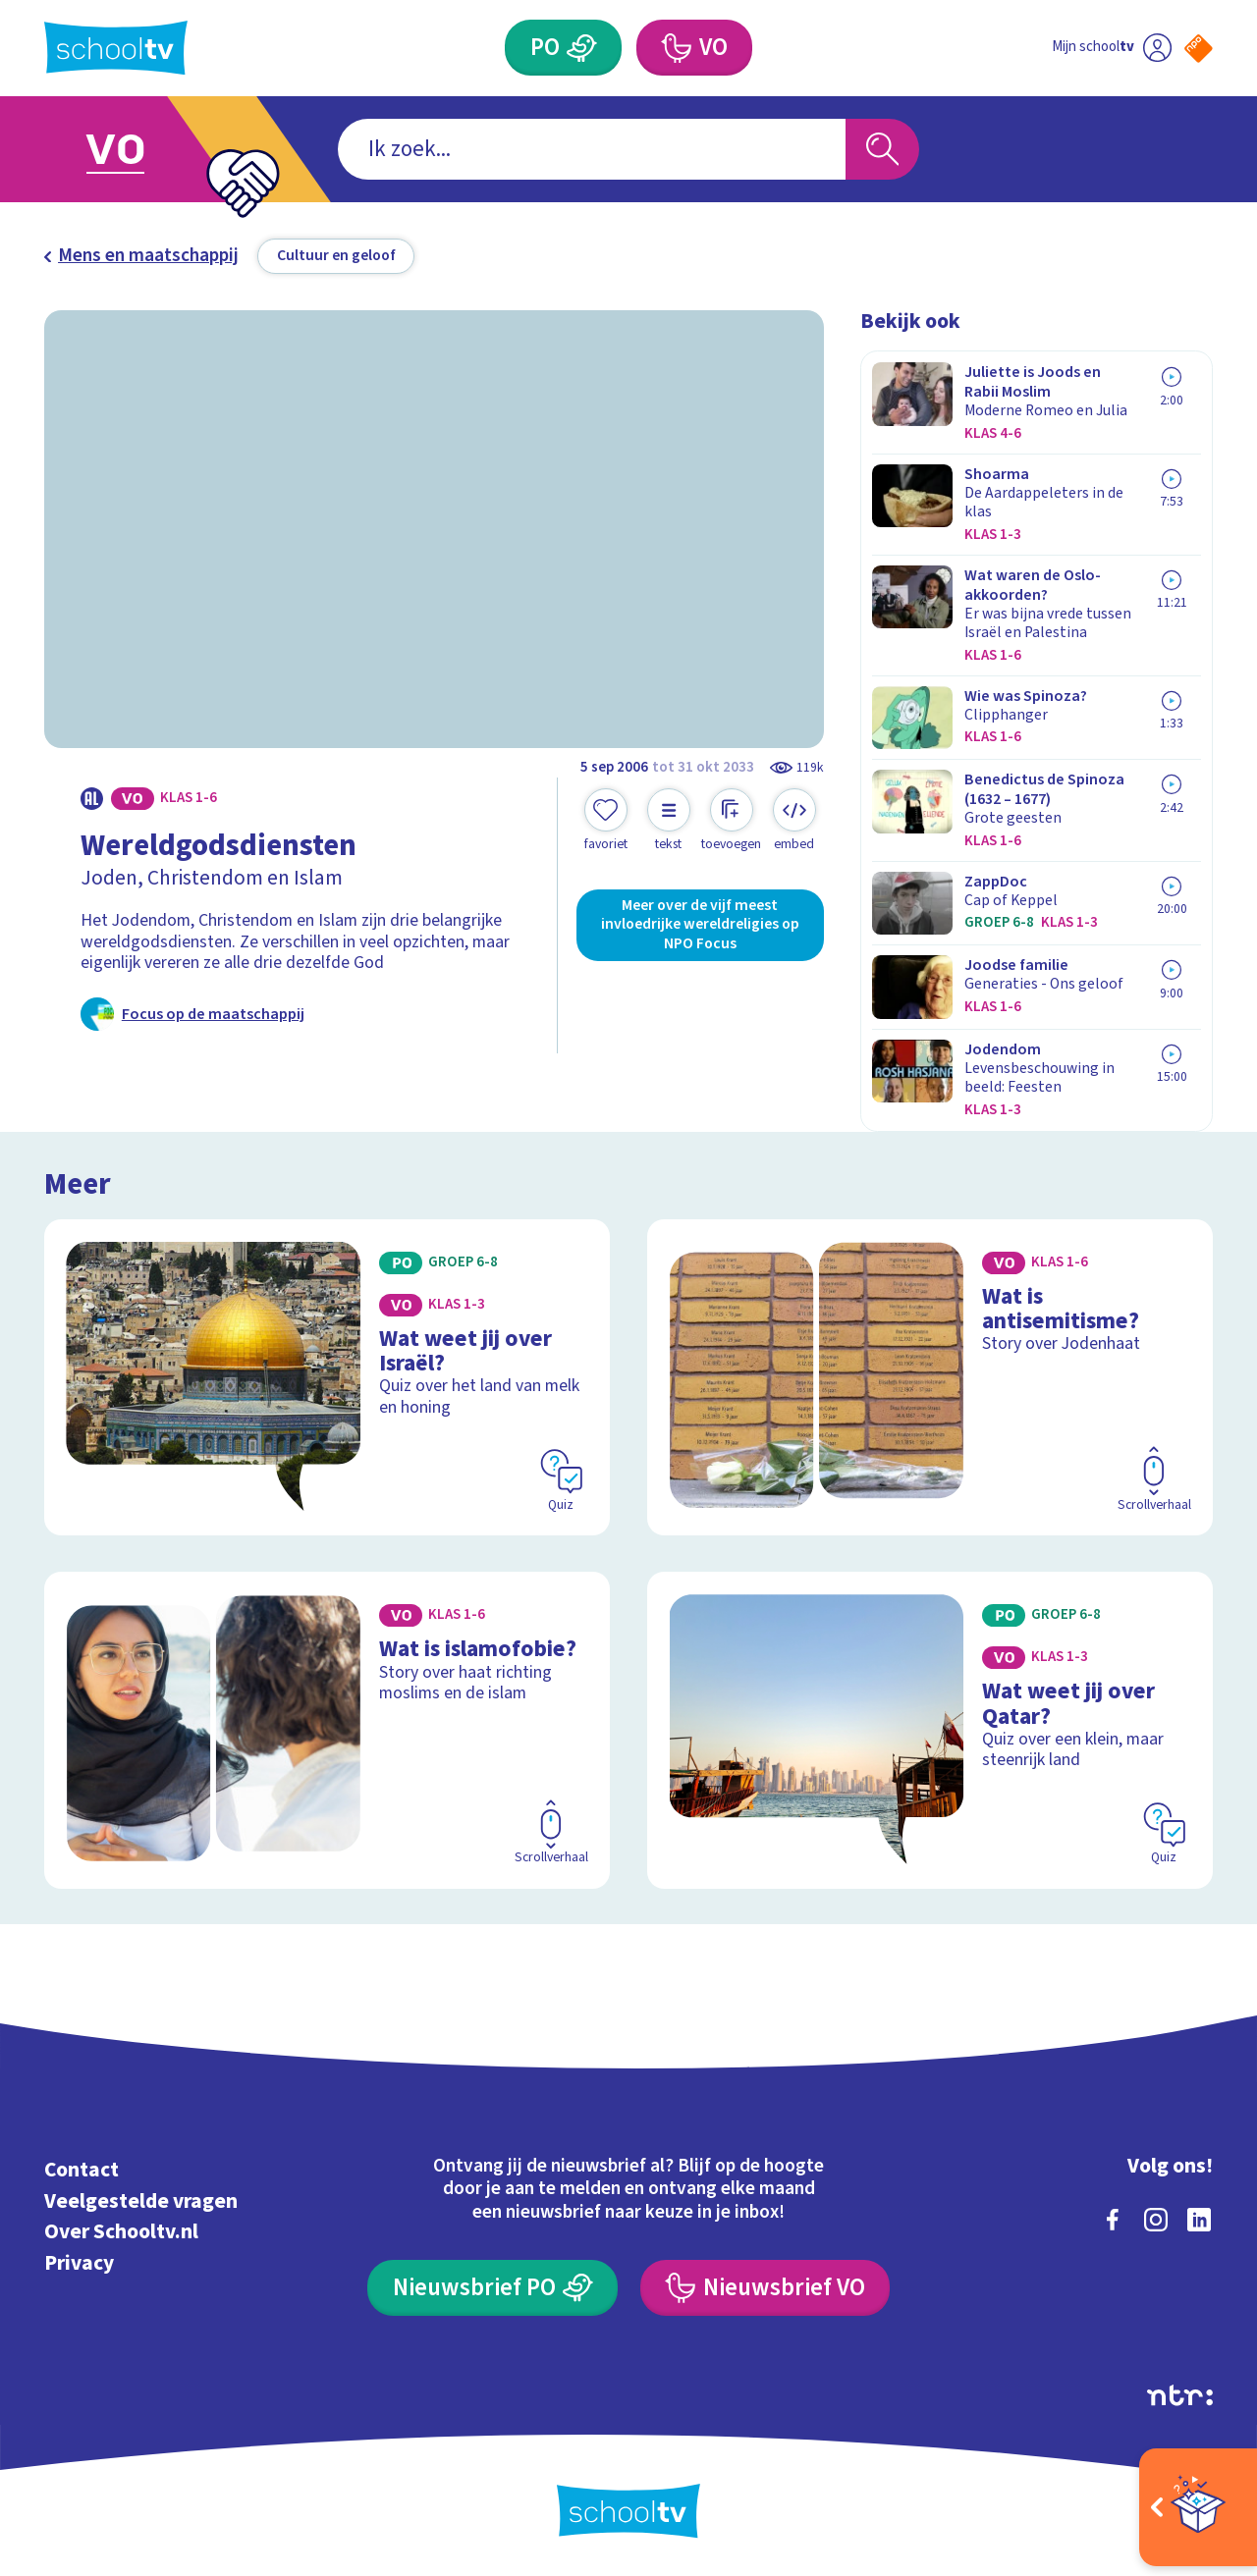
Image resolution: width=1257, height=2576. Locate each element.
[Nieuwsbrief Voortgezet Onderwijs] (765, 2288)
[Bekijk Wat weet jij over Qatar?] (930, 1730)
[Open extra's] (1198, 2507)
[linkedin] (1199, 2219)
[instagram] (1155, 2219)
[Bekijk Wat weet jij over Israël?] (327, 1377)
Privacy (79, 2263)
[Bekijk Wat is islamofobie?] (327, 1730)
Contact (81, 2170)
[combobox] (592, 150)
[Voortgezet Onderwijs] (694, 48)
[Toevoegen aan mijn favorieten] (606, 820)
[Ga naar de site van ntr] (1180, 2395)
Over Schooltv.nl (121, 2232)
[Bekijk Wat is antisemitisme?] (930, 1377)
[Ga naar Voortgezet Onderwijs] (139, 149)
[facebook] (1112, 2219)
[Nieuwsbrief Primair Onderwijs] (492, 2288)
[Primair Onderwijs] (563, 48)
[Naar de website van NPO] (1198, 48)
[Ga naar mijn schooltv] (1112, 48)
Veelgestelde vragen (141, 2201)
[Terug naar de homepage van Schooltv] (116, 48)
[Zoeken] (882, 150)
